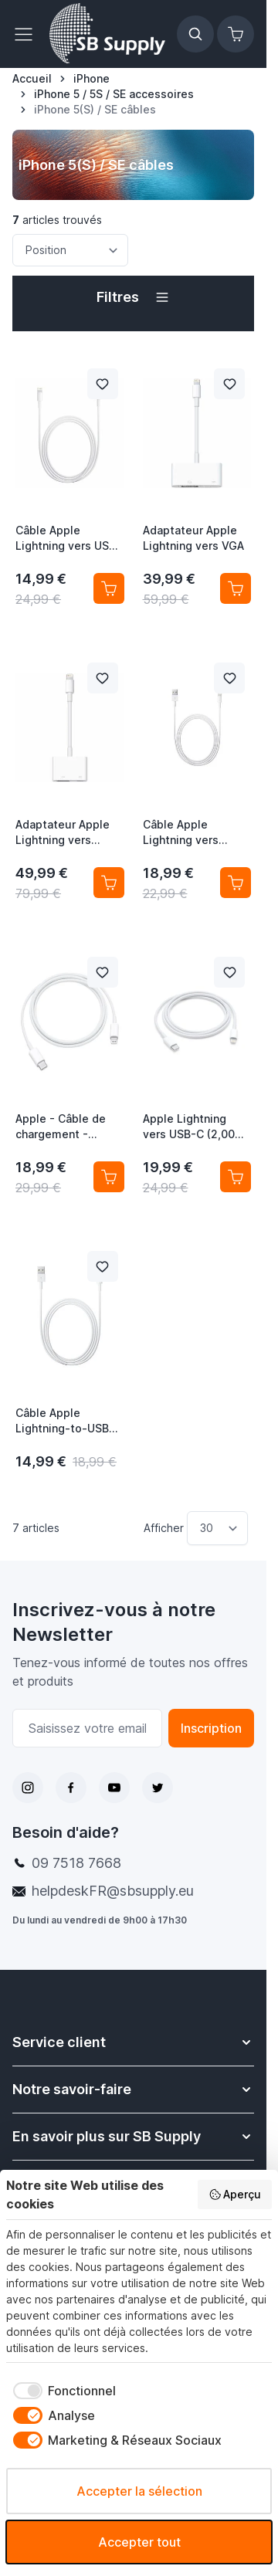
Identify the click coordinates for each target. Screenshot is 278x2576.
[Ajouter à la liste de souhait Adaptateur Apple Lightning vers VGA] (229, 383)
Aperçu (235, 2194)
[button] (133, 297)
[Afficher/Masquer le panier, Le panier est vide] (235, 34)
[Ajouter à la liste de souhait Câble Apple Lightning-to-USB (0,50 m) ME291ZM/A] (102, 1266)
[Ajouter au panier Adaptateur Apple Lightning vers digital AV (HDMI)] (108, 882)
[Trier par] (70, 250)
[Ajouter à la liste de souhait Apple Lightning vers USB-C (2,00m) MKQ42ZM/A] (229, 972)
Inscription (211, 1728)
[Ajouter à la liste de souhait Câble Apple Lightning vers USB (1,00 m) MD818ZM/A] (102, 383)
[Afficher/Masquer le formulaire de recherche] (195, 34)
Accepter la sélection (139, 2491)
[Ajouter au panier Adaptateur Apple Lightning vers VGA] (235, 588)
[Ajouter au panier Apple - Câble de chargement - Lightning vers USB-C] (108, 1176)
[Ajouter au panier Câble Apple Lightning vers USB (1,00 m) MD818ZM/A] (108, 588)
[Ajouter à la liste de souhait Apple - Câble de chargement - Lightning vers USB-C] (102, 972)
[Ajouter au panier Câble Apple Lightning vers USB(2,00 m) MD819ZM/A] (235, 882)
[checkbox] (61, 2390)
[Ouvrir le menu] (27, 34)
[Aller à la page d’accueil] (32, 78)
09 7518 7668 (76, 1863)
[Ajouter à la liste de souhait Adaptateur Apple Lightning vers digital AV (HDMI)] (102, 678)
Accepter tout (139, 2542)
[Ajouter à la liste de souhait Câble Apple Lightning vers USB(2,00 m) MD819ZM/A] (229, 678)
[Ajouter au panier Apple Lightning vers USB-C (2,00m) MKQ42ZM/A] (235, 1176)
